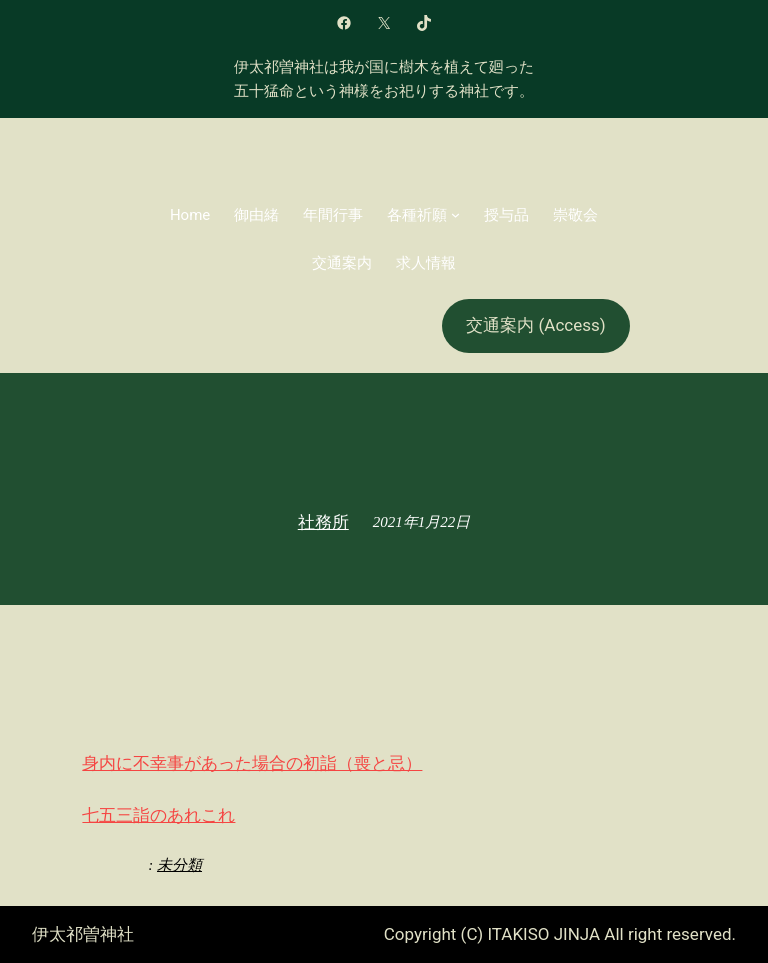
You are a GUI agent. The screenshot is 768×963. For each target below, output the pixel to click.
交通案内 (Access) (535, 325)
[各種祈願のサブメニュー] (455, 214)
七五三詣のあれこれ (158, 815)
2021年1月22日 (422, 522)
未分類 (179, 865)
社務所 (323, 522)
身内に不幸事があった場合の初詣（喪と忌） (252, 763)
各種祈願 (417, 215)
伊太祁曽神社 (83, 934)
